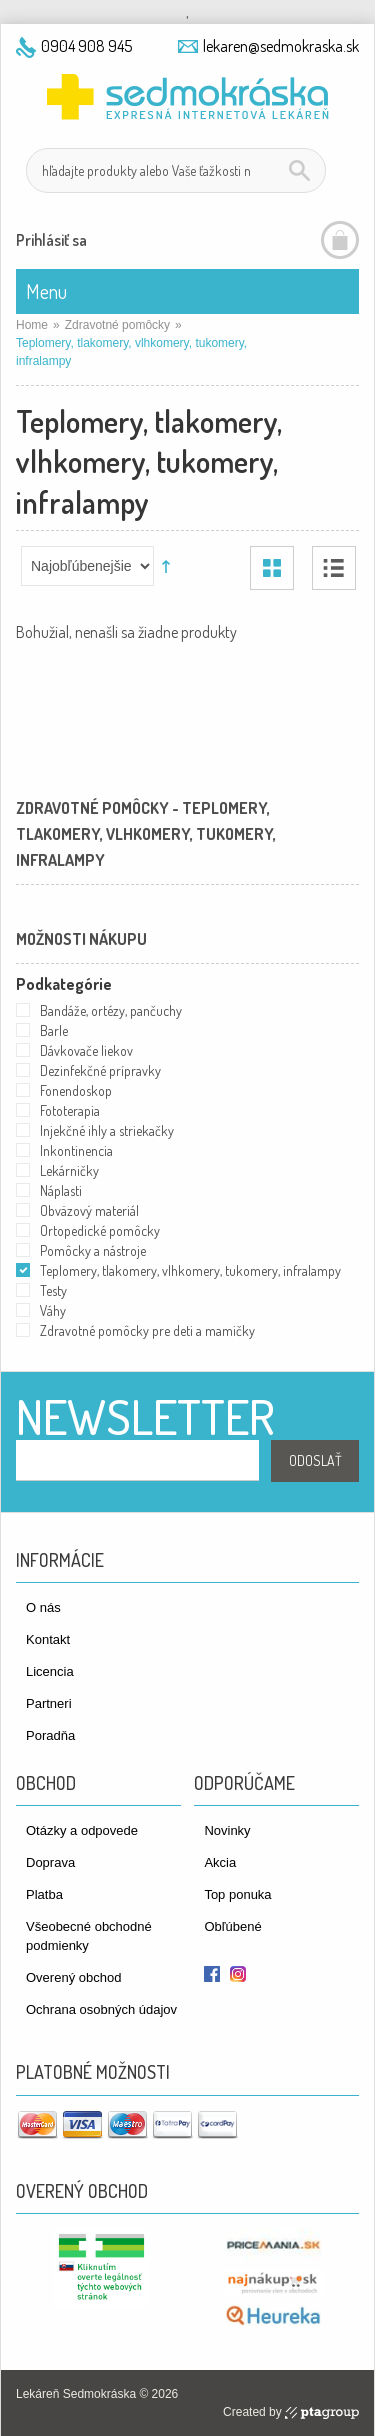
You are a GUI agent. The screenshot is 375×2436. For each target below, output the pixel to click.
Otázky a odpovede (82, 1830)
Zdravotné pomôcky (117, 325)
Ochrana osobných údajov (101, 2009)
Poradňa (50, 1735)
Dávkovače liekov (86, 1050)
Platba (44, 1894)
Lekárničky (69, 1170)
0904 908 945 (86, 46)
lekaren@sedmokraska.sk (281, 46)
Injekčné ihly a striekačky (107, 1130)
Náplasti (61, 1190)
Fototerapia (70, 1110)
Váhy (53, 1310)
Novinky (227, 1830)
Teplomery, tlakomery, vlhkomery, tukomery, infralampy (190, 1270)
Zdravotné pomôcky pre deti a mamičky (147, 1330)
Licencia (50, 1671)
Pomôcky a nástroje (93, 1250)
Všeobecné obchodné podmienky (89, 1936)
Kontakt (48, 1639)
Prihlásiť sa (51, 240)
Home (32, 325)
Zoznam (334, 568)
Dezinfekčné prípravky (100, 1070)
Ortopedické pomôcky (100, 1230)
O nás (43, 1607)
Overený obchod (73, 1977)
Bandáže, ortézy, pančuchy (111, 1010)
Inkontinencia (76, 1150)
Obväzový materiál (89, 1210)
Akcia (220, 1862)
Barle (54, 1030)
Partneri (49, 1703)
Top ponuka (237, 1894)
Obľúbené (232, 1926)
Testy (53, 1290)
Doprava (50, 1862)
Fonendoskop (76, 1090)
